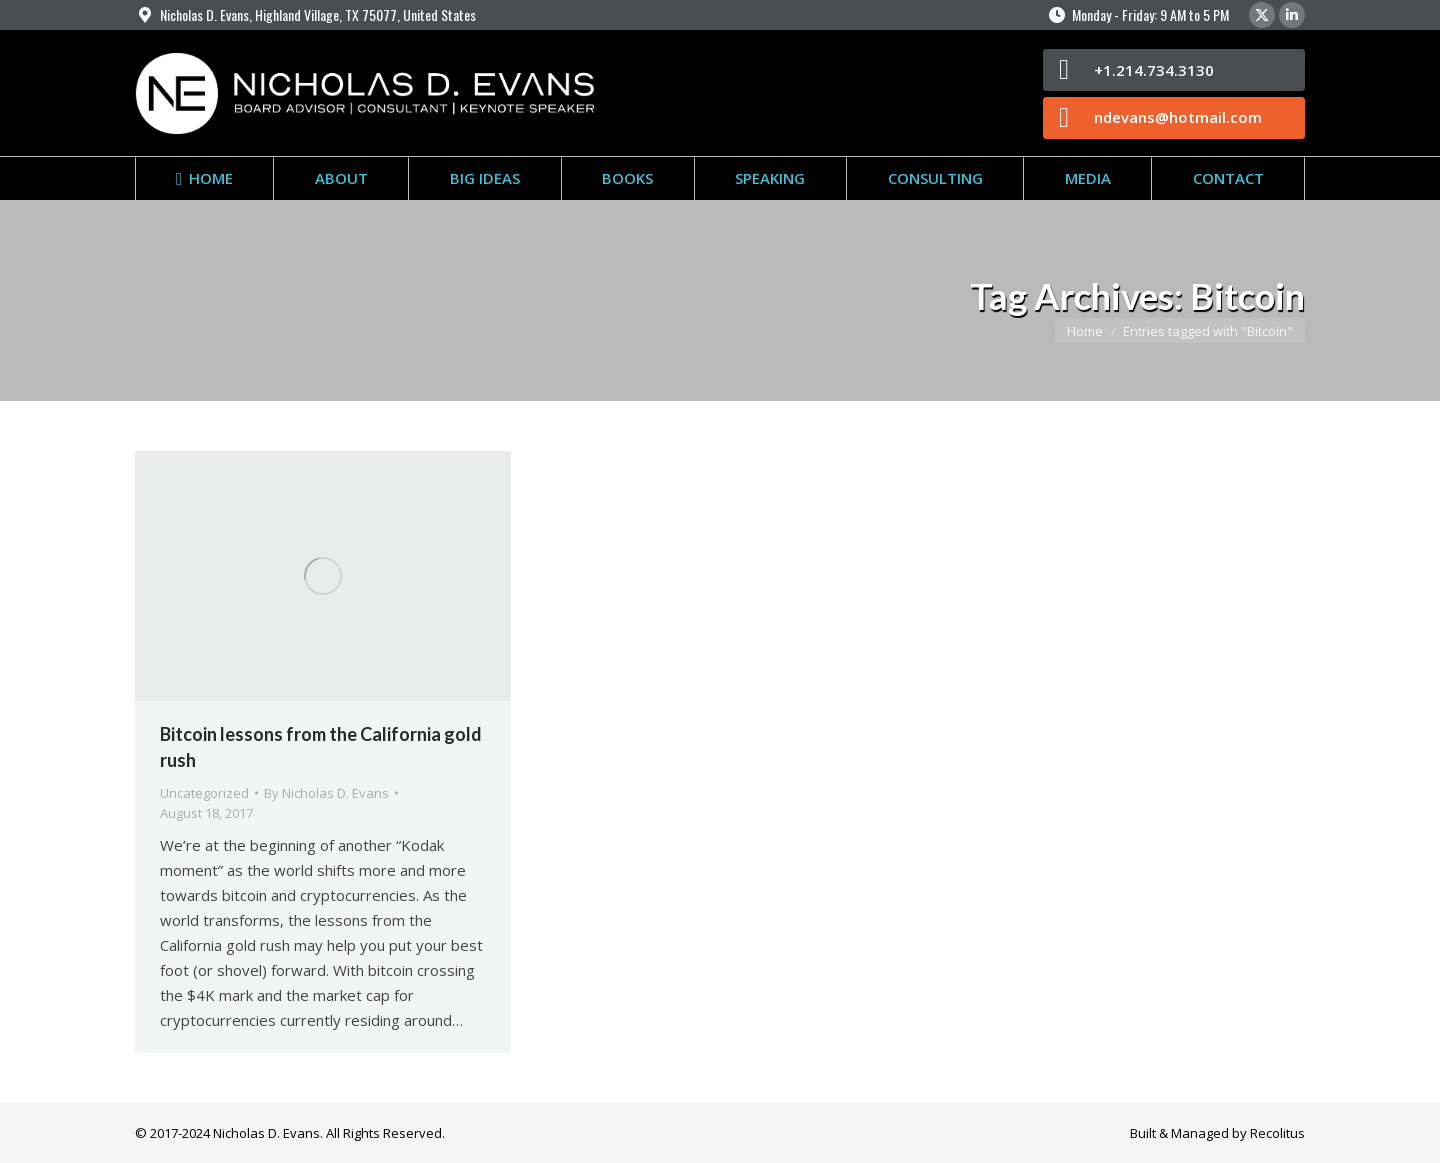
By (326, 793)
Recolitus (1277, 1133)
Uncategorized (204, 793)
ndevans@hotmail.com (1178, 117)
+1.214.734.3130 (1154, 70)
